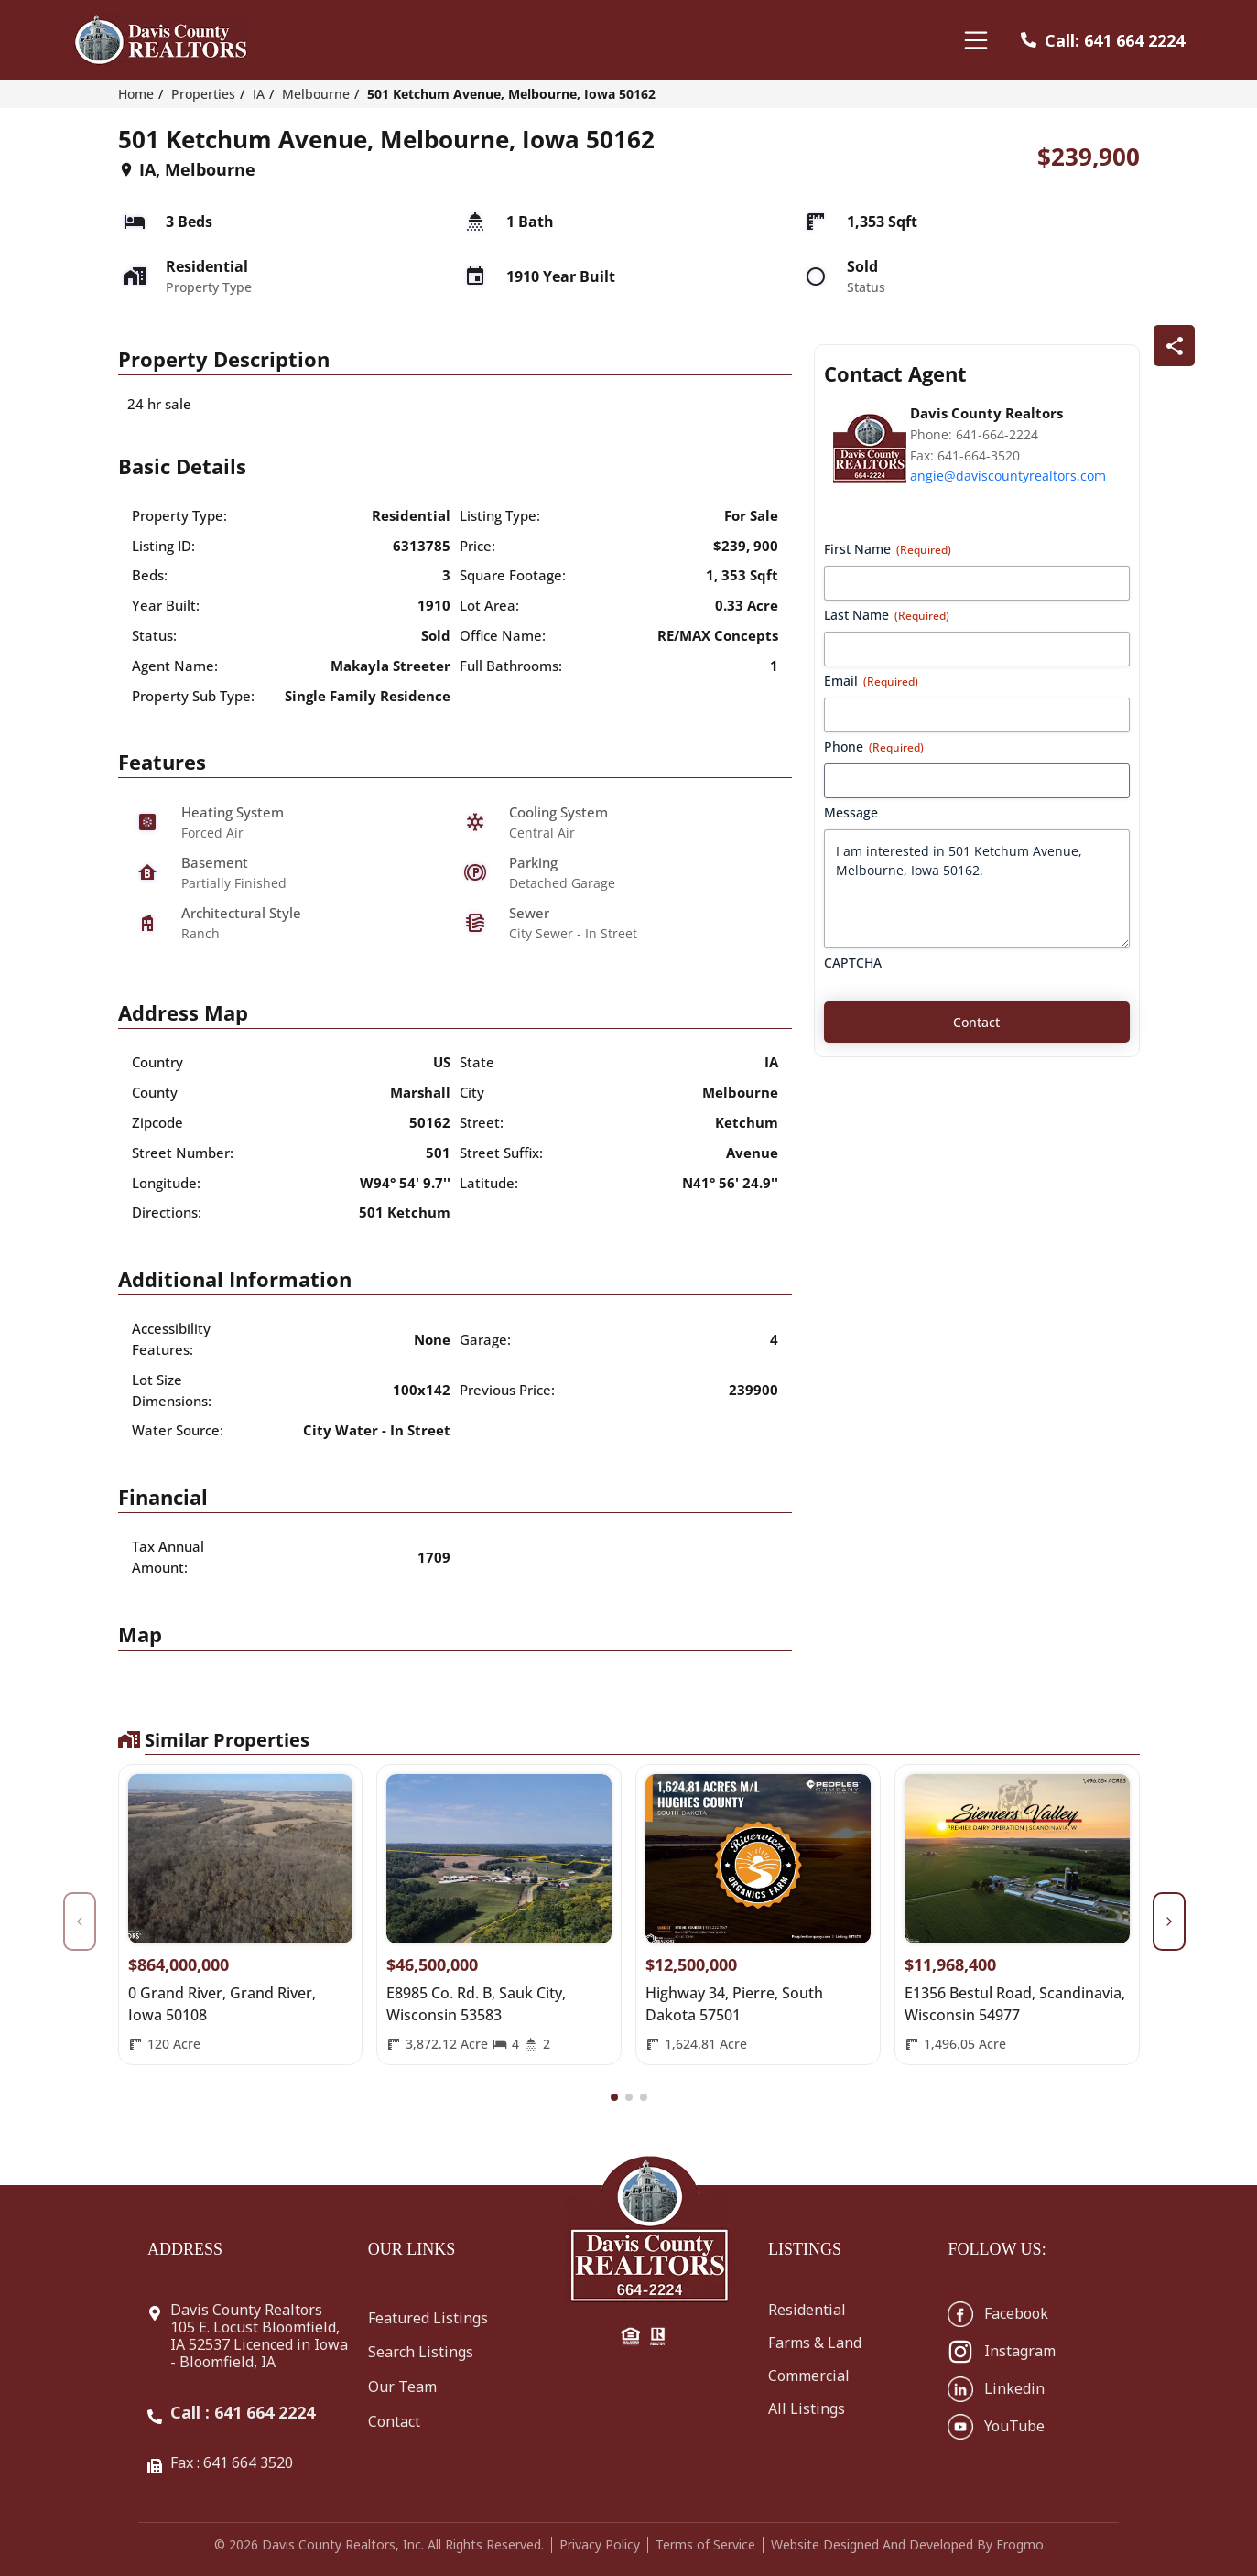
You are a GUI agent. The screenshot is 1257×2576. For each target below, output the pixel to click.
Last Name (886, 614)
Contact (394, 2421)
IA (259, 94)
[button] (614, 2097)
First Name (887, 548)
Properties (203, 94)
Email (871, 680)
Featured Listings (428, 2318)
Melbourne (316, 94)
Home (136, 94)
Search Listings (420, 2352)
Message (851, 812)
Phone (874, 746)
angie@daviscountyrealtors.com (1008, 475)
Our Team (402, 2386)
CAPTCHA (853, 962)
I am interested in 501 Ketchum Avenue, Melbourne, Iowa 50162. (977, 888)
